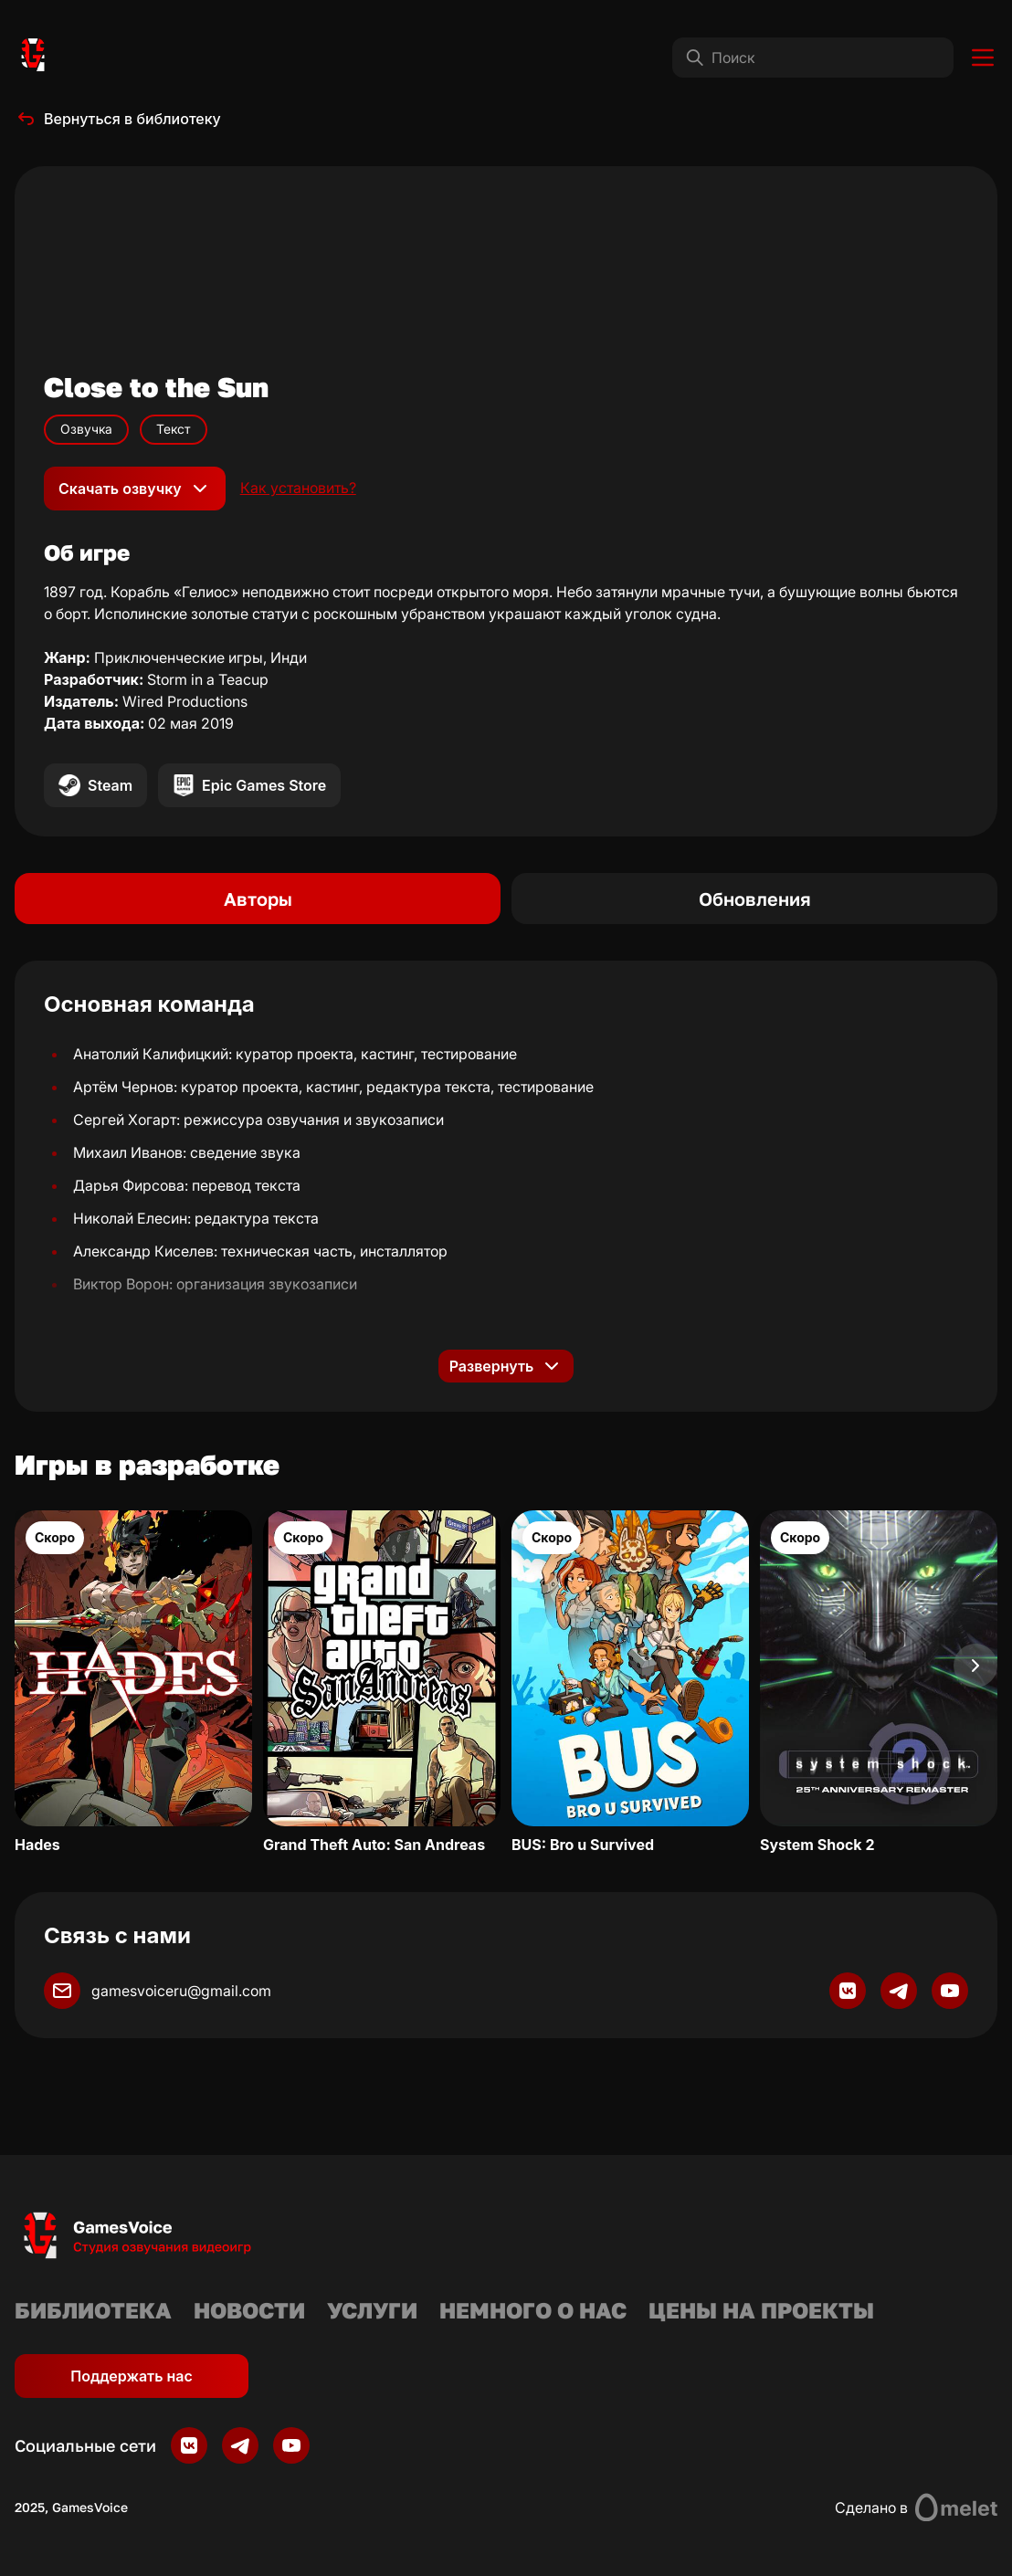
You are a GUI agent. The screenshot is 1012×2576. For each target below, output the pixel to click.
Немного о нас (533, 2310)
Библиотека (93, 2310)
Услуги (372, 2310)
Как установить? (298, 488)
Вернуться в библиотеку (118, 119)
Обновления (755, 898)
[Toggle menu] (982, 57)
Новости (249, 2310)
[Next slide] (975, 1666)
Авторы (258, 898)
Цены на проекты (761, 2310)
